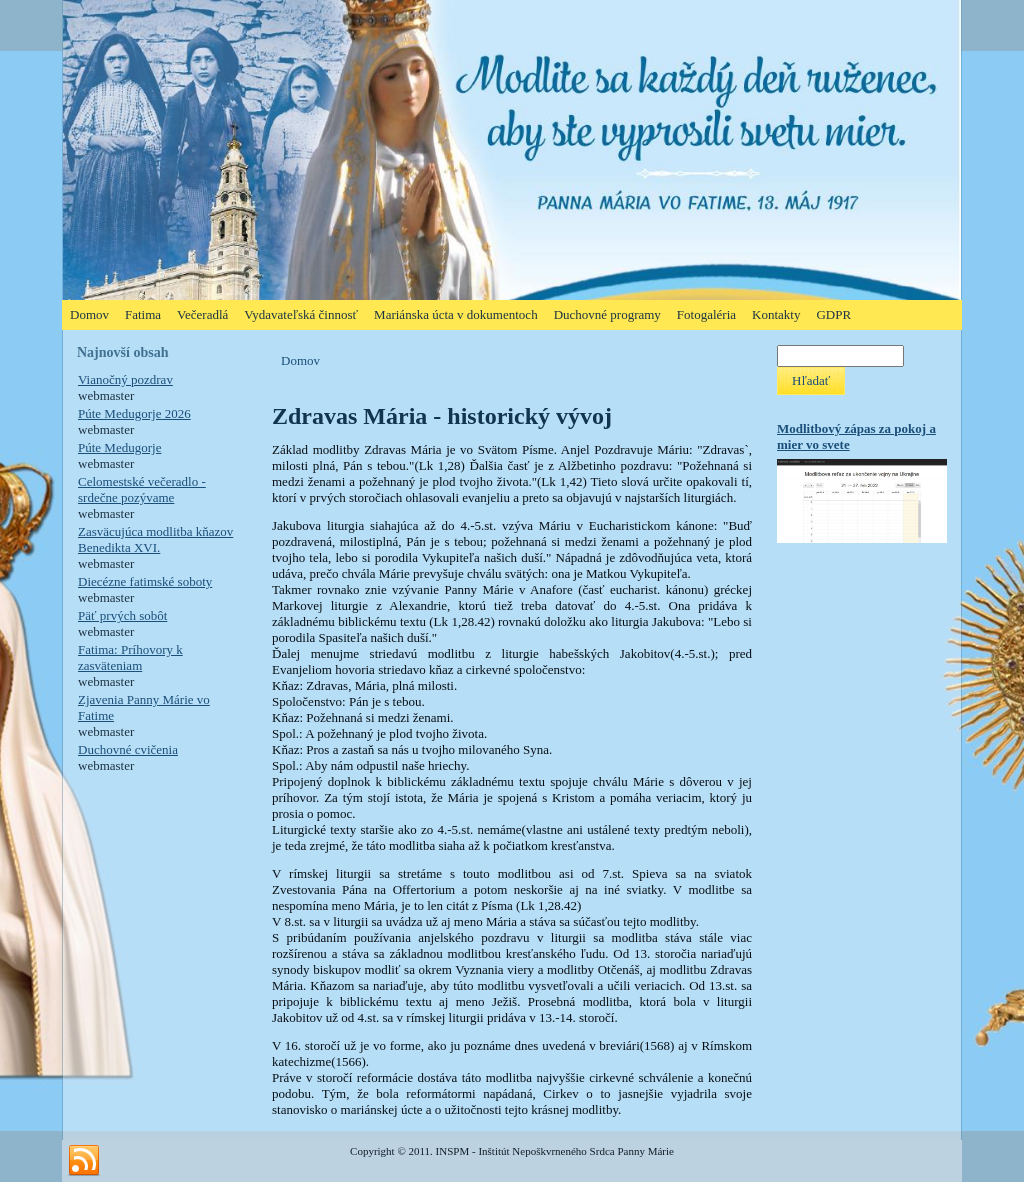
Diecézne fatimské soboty (145, 581)
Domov (300, 360)
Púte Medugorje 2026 (134, 413)
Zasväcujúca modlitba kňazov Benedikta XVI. (155, 539)
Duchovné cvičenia (128, 749)
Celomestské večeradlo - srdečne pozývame (142, 489)
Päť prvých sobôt (122, 615)
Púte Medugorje (119, 447)
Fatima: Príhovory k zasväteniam (130, 657)
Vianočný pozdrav (125, 379)
